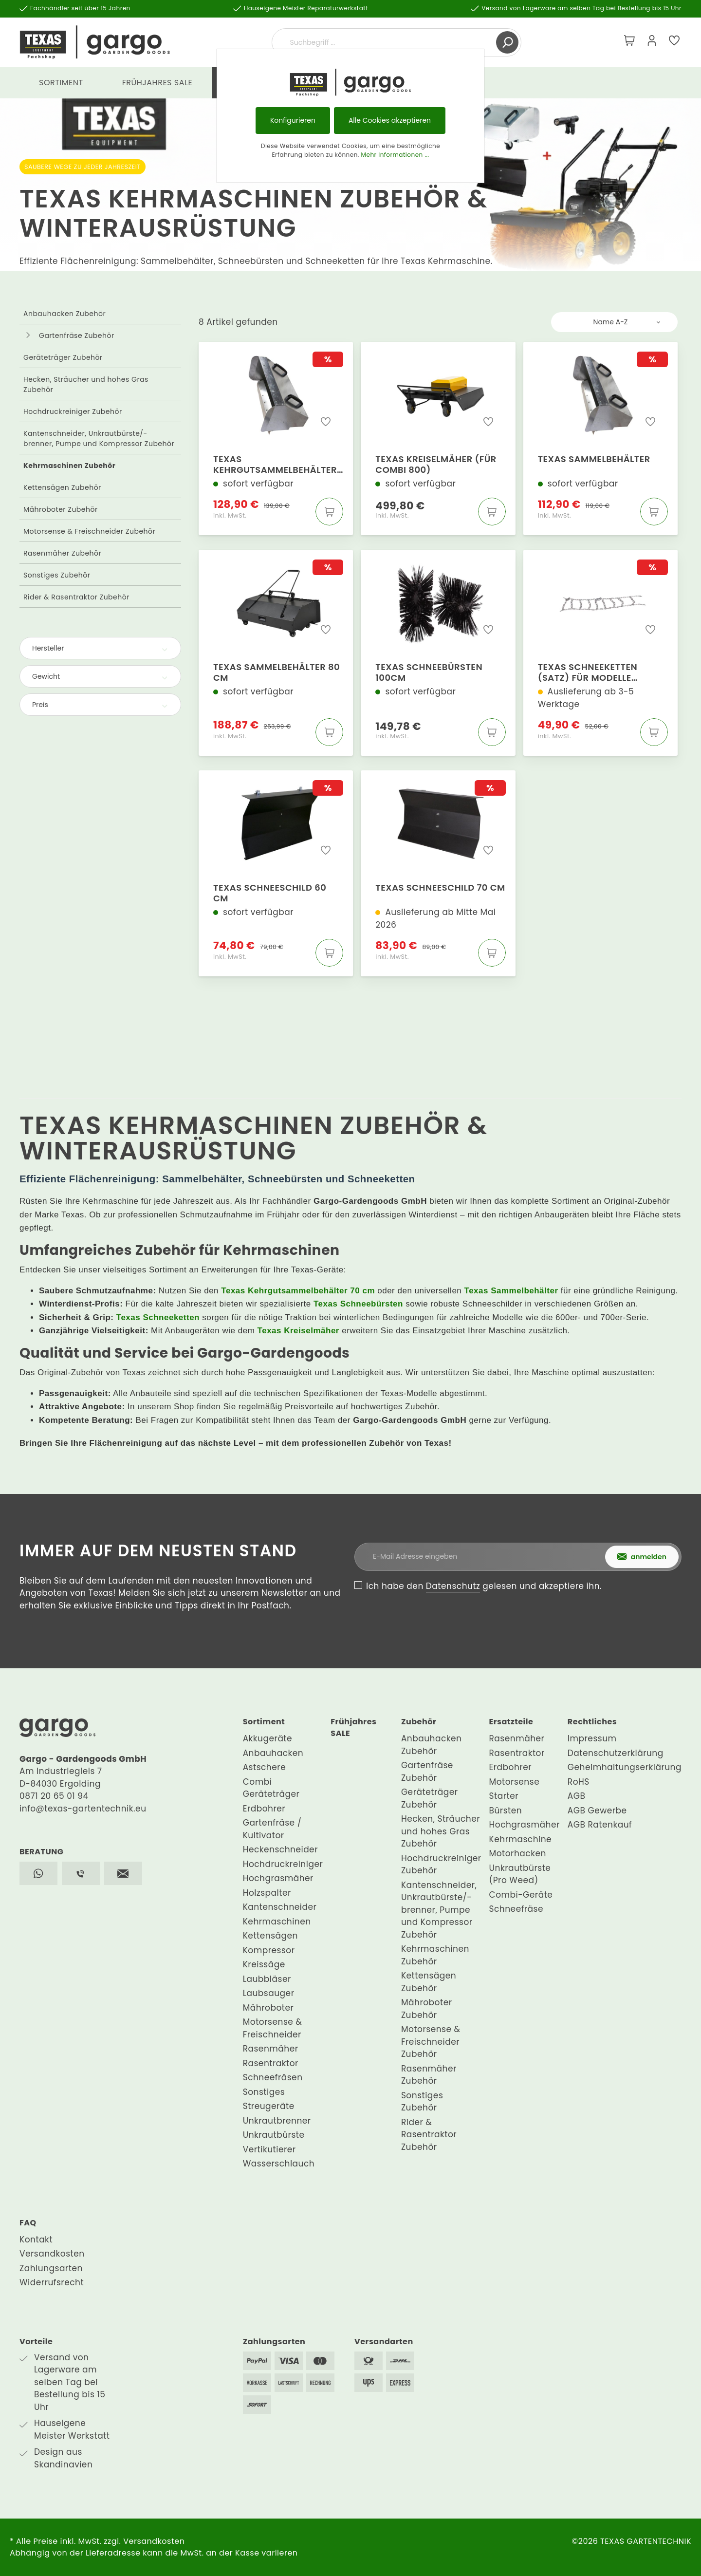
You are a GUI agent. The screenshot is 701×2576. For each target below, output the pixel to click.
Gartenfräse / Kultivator (272, 1829)
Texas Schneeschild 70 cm (440, 888)
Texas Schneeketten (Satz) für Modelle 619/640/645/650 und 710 (598, 672)
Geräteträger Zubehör (63, 357)
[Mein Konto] (652, 42)
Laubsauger (269, 1993)
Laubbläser (267, 1979)
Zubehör (418, 1721)
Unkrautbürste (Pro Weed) (520, 1874)
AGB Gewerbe (597, 1810)
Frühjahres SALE (353, 1727)
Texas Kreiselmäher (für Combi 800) (436, 464)
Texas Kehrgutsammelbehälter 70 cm (275, 464)
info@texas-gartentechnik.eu (83, 1808)
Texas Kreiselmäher (298, 1330)
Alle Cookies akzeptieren (390, 120)
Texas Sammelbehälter (594, 459)
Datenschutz (453, 1586)
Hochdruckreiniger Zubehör (72, 411)
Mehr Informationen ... (395, 154)
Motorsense (514, 1782)
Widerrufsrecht (51, 2282)
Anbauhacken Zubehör (64, 313)
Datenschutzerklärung (616, 1753)
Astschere (264, 1767)
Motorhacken (517, 1853)
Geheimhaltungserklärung (625, 1767)
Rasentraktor (270, 2063)
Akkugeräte (267, 1738)
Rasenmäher (270, 2048)
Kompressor (269, 1950)
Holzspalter (267, 1893)
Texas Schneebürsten (358, 1303)
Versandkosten (52, 2253)
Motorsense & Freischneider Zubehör (89, 531)
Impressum (592, 1738)
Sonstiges (264, 2092)
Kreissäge (264, 1964)
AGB (577, 1796)
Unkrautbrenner (277, 2121)
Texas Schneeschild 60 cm (269, 893)
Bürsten (505, 1810)
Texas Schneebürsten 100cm (428, 672)
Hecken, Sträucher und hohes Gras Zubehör (85, 384)
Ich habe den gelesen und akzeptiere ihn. (484, 1586)
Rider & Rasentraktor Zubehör (76, 597)
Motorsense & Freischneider (272, 2028)
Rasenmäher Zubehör (62, 553)
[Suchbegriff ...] (385, 42)
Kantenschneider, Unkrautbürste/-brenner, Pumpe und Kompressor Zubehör (98, 438)
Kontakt (36, 2239)
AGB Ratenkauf (600, 1824)
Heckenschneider (280, 1849)
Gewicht (100, 676)
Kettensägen (270, 1935)
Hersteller (100, 648)
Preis (100, 704)
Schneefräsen (273, 2077)
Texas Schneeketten (158, 1317)
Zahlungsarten (51, 2268)
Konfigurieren (292, 120)
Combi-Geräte (521, 1895)
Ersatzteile (511, 1721)
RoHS (579, 1782)
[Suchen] (507, 42)
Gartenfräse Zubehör (76, 335)
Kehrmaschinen (277, 1921)
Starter (504, 1796)
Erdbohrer (264, 1808)
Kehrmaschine (520, 1839)
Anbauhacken (273, 1753)
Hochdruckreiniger (283, 1864)
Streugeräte (269, 2106)
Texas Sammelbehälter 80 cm (276, 672)
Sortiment (264, 1721)
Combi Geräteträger (271, 1788)
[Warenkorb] (629, 42)
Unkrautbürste (274, 2135)
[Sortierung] (614, 322)
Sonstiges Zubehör (57, 575)
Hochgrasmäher (278, 1878)
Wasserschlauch (279, 2163)
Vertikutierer (269, 2149)
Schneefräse (516, 1909)
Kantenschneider (280, 1907)
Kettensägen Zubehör (62, 487)
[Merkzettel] (674, 42)
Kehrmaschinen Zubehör (69, 465)
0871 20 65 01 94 (54, 1796)
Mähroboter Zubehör (60, 509)
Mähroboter (268, 2008)
